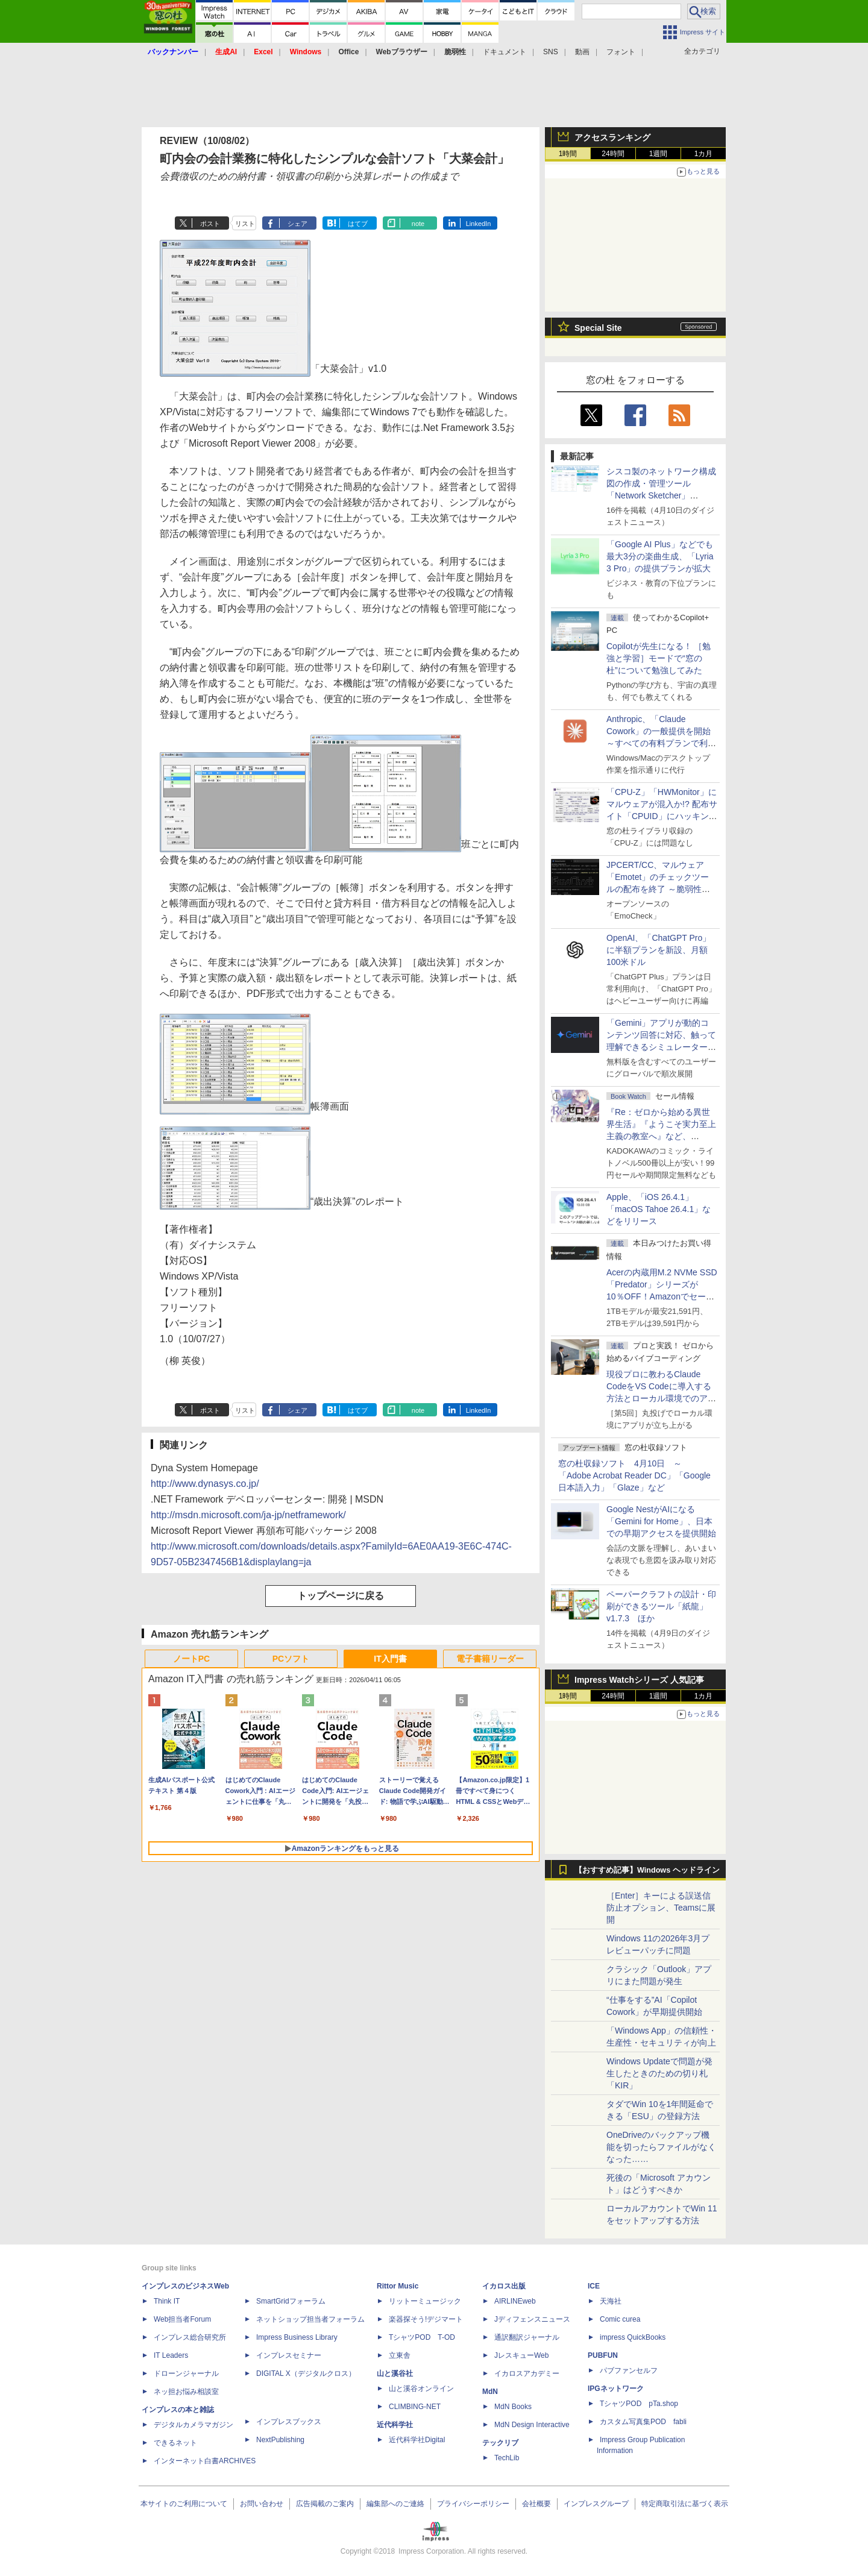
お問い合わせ (261, 2503)
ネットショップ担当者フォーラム (310, 2319)
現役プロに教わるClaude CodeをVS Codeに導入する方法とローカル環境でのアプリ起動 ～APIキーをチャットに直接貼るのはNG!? (661, 1398)
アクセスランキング (612, 137)
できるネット (175, 2443)
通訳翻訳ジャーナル (526, 2337)
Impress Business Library (297, 2337)
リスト (245, 223)
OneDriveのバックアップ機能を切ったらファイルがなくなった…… (661, 2147)
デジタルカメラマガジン (193, 2424)
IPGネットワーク (616, 2388)
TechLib (506, 2458)
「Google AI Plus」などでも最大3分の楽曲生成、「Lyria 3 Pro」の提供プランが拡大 (660, 556)
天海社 (610, 2301)
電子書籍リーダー (490, 1658)
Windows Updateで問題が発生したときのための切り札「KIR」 (659, 2073)
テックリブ (500, 2443)
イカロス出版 (504, 2286)
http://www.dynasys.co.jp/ (205, 1483)
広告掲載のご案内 (325, 2503)
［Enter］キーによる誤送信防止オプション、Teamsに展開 (660, 1907)
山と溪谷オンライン (421, 2388)
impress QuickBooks (632, 2337)
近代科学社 (395, 2424)
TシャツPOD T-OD (422, 2337)
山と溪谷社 (395, 2373)
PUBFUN (603, 2355)
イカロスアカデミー (526, 2373)
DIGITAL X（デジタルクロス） (306, 2373)
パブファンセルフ (629, 2370)
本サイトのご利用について (183, 2503)
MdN (490, 2391)
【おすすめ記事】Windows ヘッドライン (647, 1870)
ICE (594, 2286)
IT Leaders (171, 2355)
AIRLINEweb (515, 2301)
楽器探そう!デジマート (426, 2319)
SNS (550, 52)
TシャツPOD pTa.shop (639, 2403)
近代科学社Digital (417, 2440)
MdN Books (513, 2406)
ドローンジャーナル (186, 2373)
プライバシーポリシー (473, 2503)
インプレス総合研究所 (190, 2337)
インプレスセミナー (288, 2355)
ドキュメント (504, 52)
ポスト (210, 223)
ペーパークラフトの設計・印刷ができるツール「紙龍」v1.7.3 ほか (661, 1606)
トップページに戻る (340, 1596)
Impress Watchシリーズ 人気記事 (639, 1680)
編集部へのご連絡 (395, 2503)
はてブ (358, 223)
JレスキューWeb (521, 2355)
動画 (582, 52)
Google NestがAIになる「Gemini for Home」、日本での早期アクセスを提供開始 (661, 1521)
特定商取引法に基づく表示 (684, 2503)
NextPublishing (280, 2440)
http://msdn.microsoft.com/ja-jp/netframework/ (248, 1515)
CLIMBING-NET (415, 2406)
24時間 (613, 153)
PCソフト (290, 1658)
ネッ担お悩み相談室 (186, 2391)
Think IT (167, 2301)
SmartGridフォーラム (291, 2301)
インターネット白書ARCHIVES (205, 2461)
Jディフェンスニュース (532, 2319)
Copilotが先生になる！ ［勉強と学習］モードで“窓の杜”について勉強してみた (658, 658)
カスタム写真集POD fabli (643, 2421)
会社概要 (536, 2503)
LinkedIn (478, 223)
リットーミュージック (425, 2301)
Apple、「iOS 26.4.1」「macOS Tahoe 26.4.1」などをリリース (658, 1209)
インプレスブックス (288, 2421)
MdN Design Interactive (532, 2424)
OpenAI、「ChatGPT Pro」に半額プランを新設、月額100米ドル (658, 950)
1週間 (658, 153)
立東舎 (399, 2355)
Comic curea (620, 2319)
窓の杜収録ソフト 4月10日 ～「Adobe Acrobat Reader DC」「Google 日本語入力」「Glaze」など (634, 1475)
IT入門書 (390, 1658)
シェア (297, 223)
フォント (620, 52)
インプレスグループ (596, 2503)
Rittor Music (397, 2286)
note (418, 223)
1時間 (568, 153)
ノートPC (191, 1658)
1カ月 (703, 153)
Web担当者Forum (182, 2319)
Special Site (598, 328)
